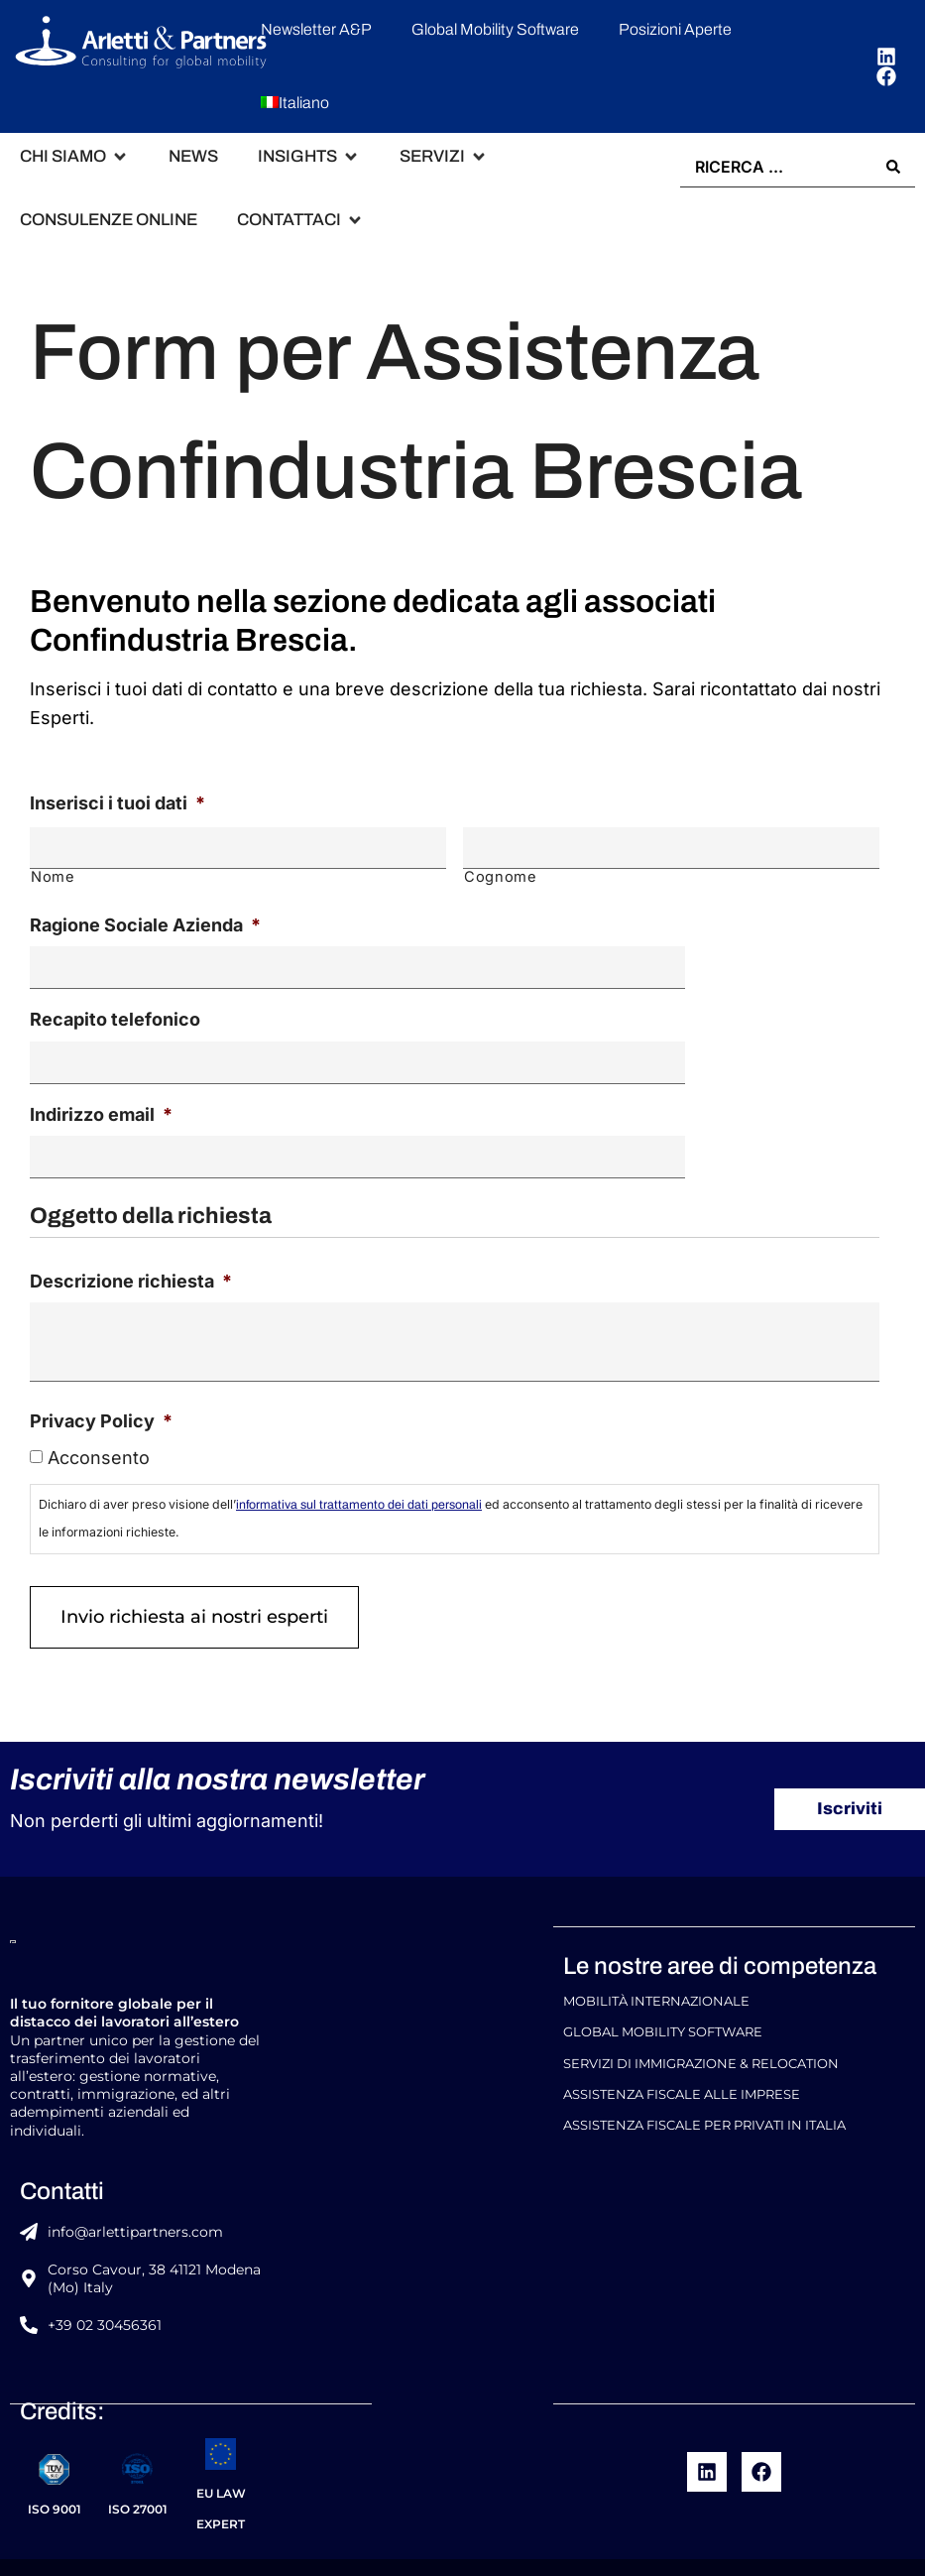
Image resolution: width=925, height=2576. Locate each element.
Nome (53, 871)
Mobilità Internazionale (656, 1976)
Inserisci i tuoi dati (117, 802)
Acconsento (99, 1437)
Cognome (500, 871)
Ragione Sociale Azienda (145, 918)
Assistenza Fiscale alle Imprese (681, 2059)
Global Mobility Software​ (662, 2004)
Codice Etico (548, 2550)
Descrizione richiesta (131, 1260)
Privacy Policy (101, 1400)
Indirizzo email (101, 1098)
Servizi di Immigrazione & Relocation (701, 2031)
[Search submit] (893, 166)
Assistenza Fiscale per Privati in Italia (704, 2087)
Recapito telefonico (115, 1008)
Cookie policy (656, 2550)
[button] (74, 156)
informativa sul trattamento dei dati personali (359, 1484)
